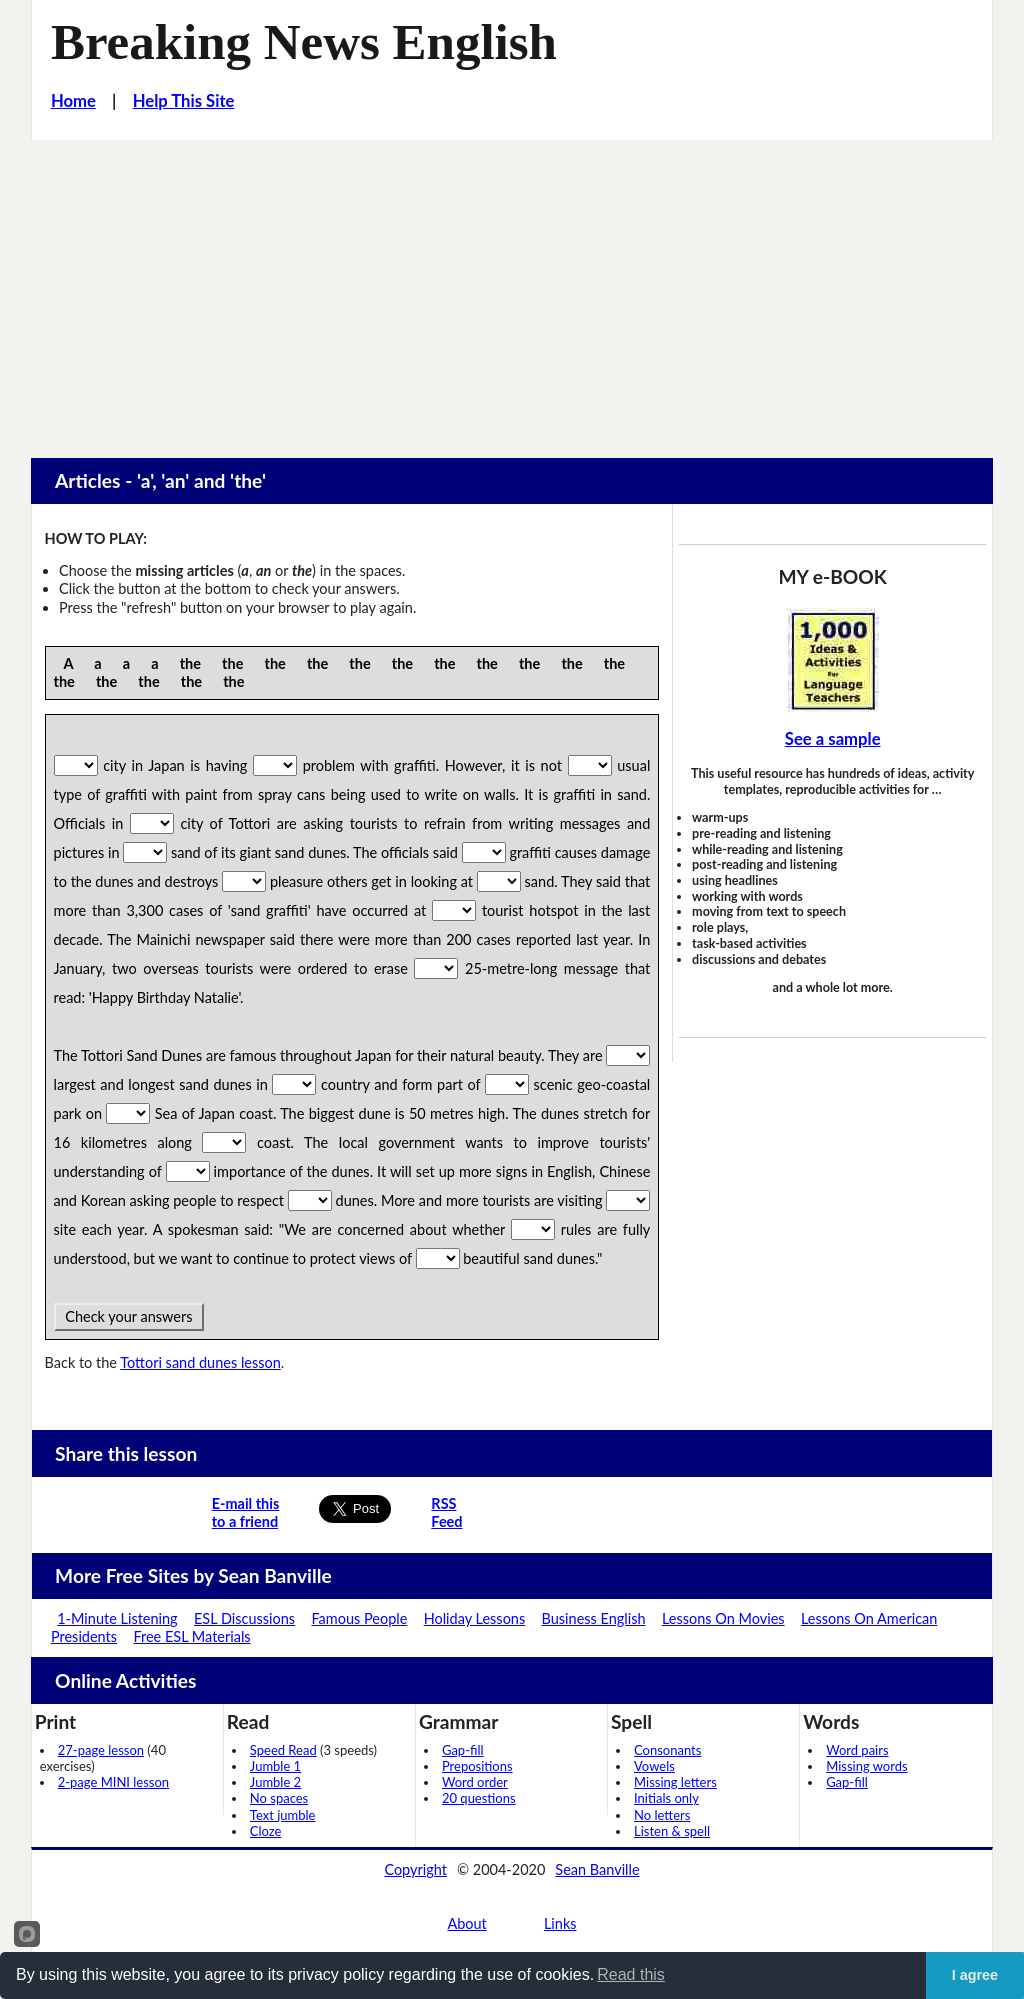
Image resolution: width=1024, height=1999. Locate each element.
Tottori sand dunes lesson (200, 1362)
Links (560, 1923)
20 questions (479, 1798)
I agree (975, 1975)
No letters (662, 1815)
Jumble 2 (275, 1782)
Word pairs (857, 1750)
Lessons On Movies (723, 1618)
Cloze (266, 1831)
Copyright (415, 1869)
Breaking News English (304, 42)
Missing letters (675, 1782)
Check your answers (129, 1316)
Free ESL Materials (191, 1636)
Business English (594, 1618)
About (466, 1923)
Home (73, 101)
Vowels (654, 1766)
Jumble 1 (275, 1766)
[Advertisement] (512, 290)
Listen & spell (672, 1831)
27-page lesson (101, 1750)
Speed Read (283, 1750)
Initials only (666, 1798)
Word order (475, 1782)
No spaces (279, 1798)
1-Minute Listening (117, 1618)
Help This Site (184, 101)
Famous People (359, 1618)
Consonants (667, 1750)
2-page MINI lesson (113, 1782)
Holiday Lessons (475, 1618)
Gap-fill (463, 1750)
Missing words (866, 1766)
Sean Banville (597, 1869)
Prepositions (477, 1766)
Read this (631, 1974)
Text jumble (283, 1815)
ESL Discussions (244, 1618)
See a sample (833, 739)
